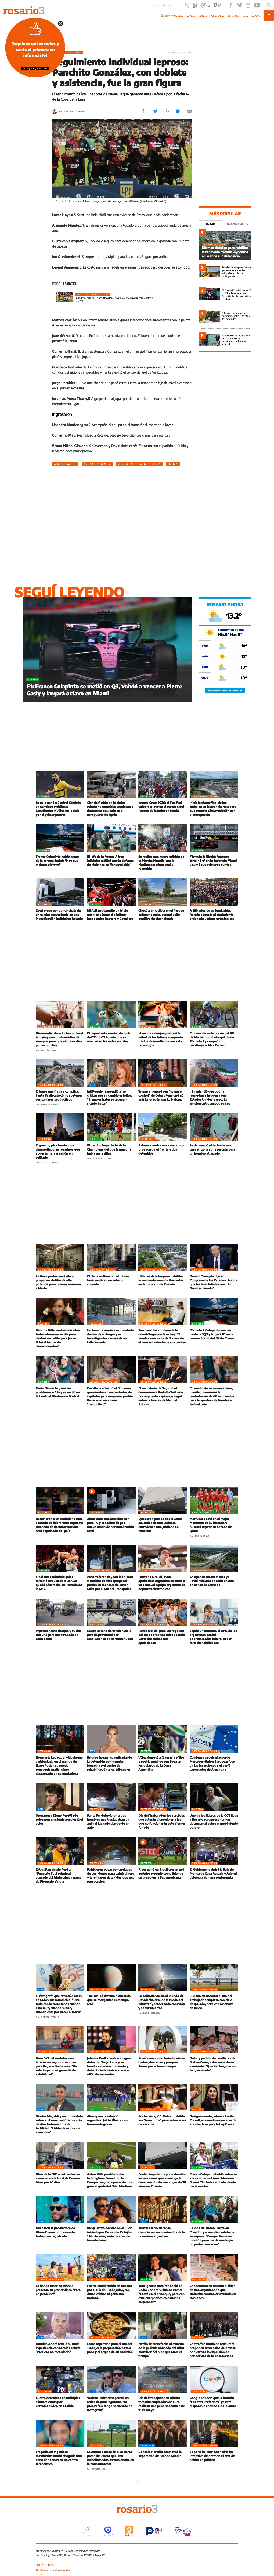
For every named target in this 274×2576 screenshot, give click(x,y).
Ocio (245, 15)
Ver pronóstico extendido (225, 690)
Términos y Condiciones (53, 2569)
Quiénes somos (46, 2565)
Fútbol (173, 464)
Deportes (233, 15)
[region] (137, 36)
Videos (256, 15)
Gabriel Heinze (65, 464)
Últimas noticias (172, 15)
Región (203, 15)
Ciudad (191, 15)
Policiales (217, 15)
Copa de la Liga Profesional (139, 464)
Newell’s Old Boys (97, 464)
